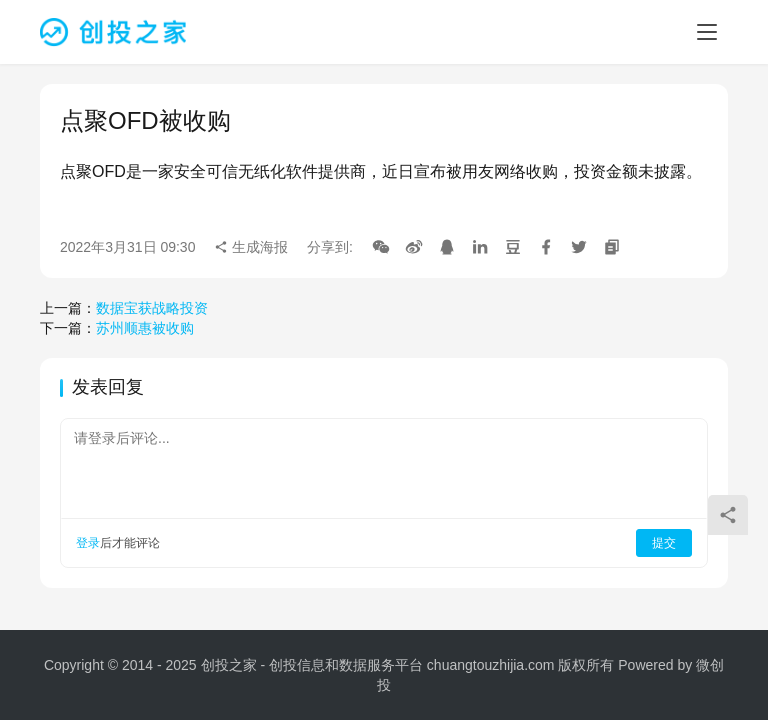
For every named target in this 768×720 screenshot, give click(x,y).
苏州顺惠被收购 (145, 328)
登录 (88, 543)
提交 (664, 543)
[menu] (707, 32)
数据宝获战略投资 (152, 308)
